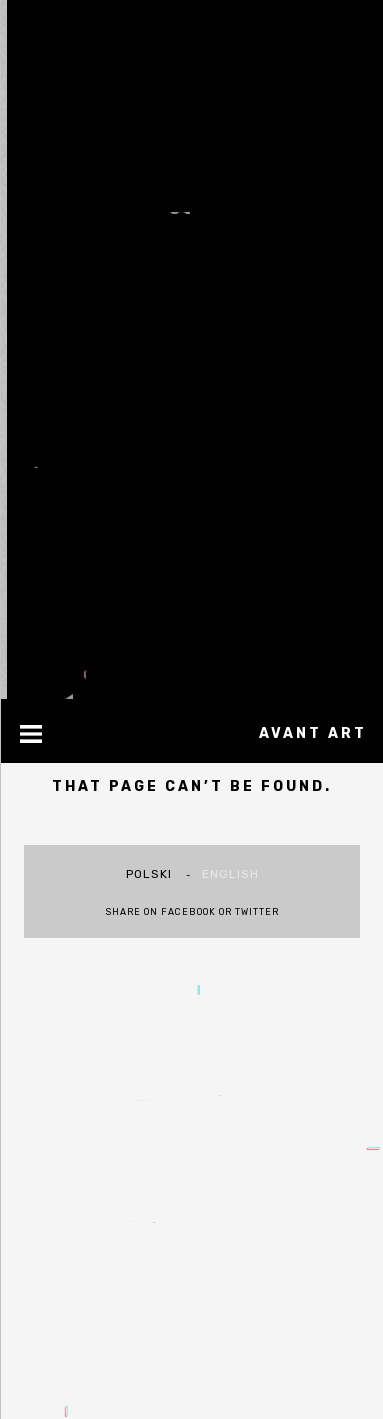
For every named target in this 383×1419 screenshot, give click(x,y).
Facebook (188, 912)
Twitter (257, 912)
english (230, 874)
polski (149, 874)
